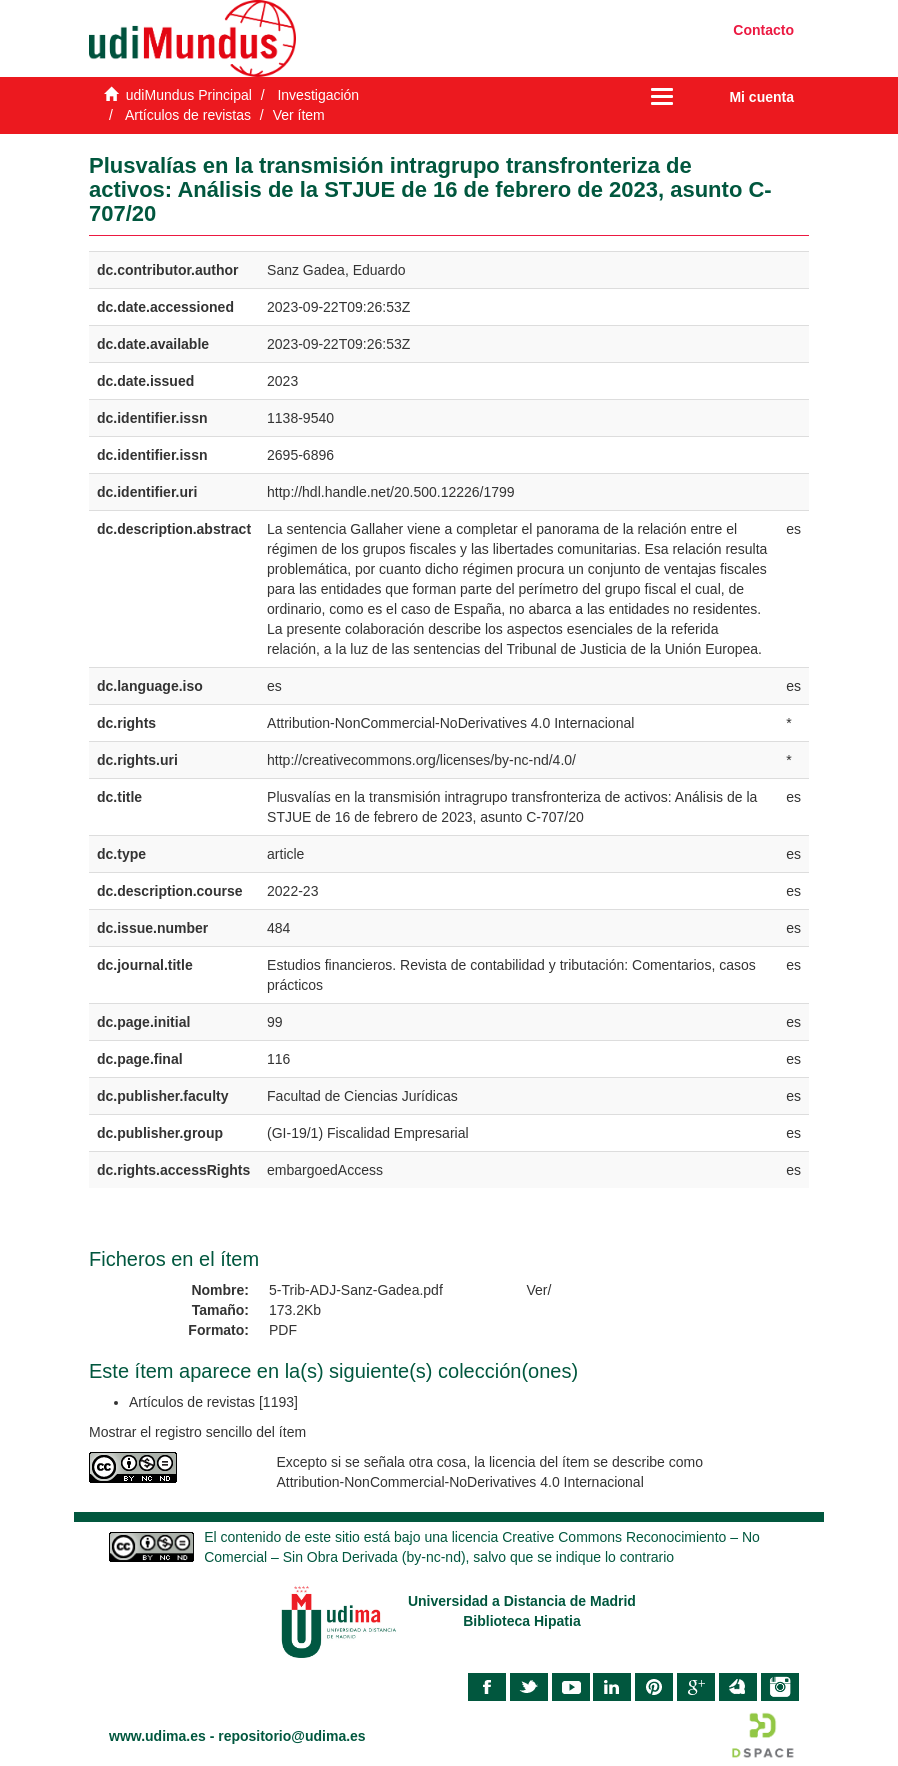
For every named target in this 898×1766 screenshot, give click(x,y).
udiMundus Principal (189, 95)
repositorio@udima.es (291, 1736)
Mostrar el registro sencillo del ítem (197, 1432)
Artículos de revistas (188, 115)
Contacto (763, 30)
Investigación (318, 95)
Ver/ (539, 1290)
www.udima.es (157, 1736)
